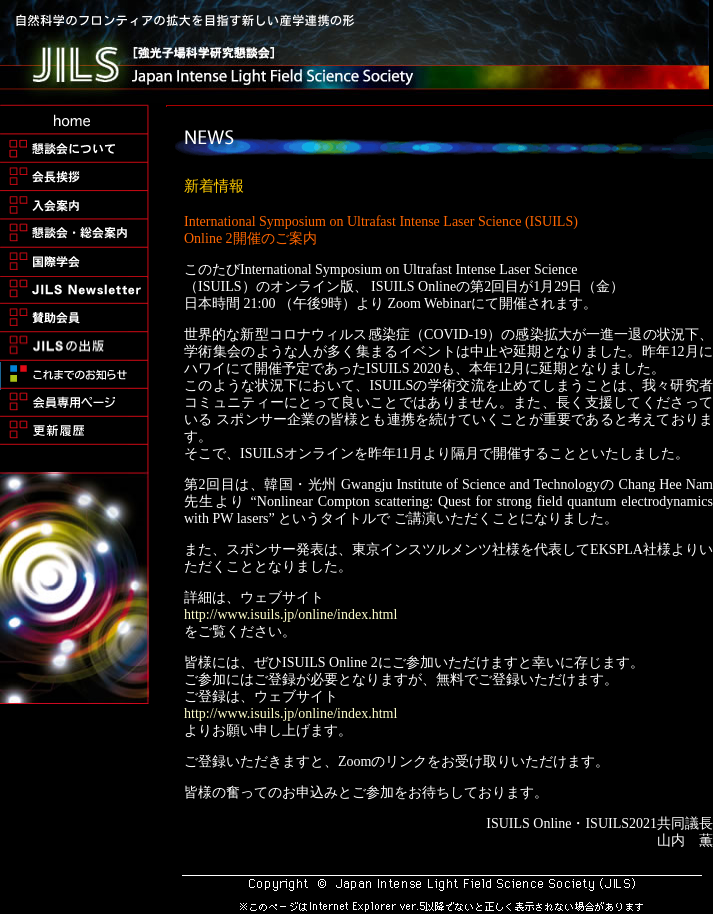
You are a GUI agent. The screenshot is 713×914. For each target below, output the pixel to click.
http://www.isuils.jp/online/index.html (290, 614)
